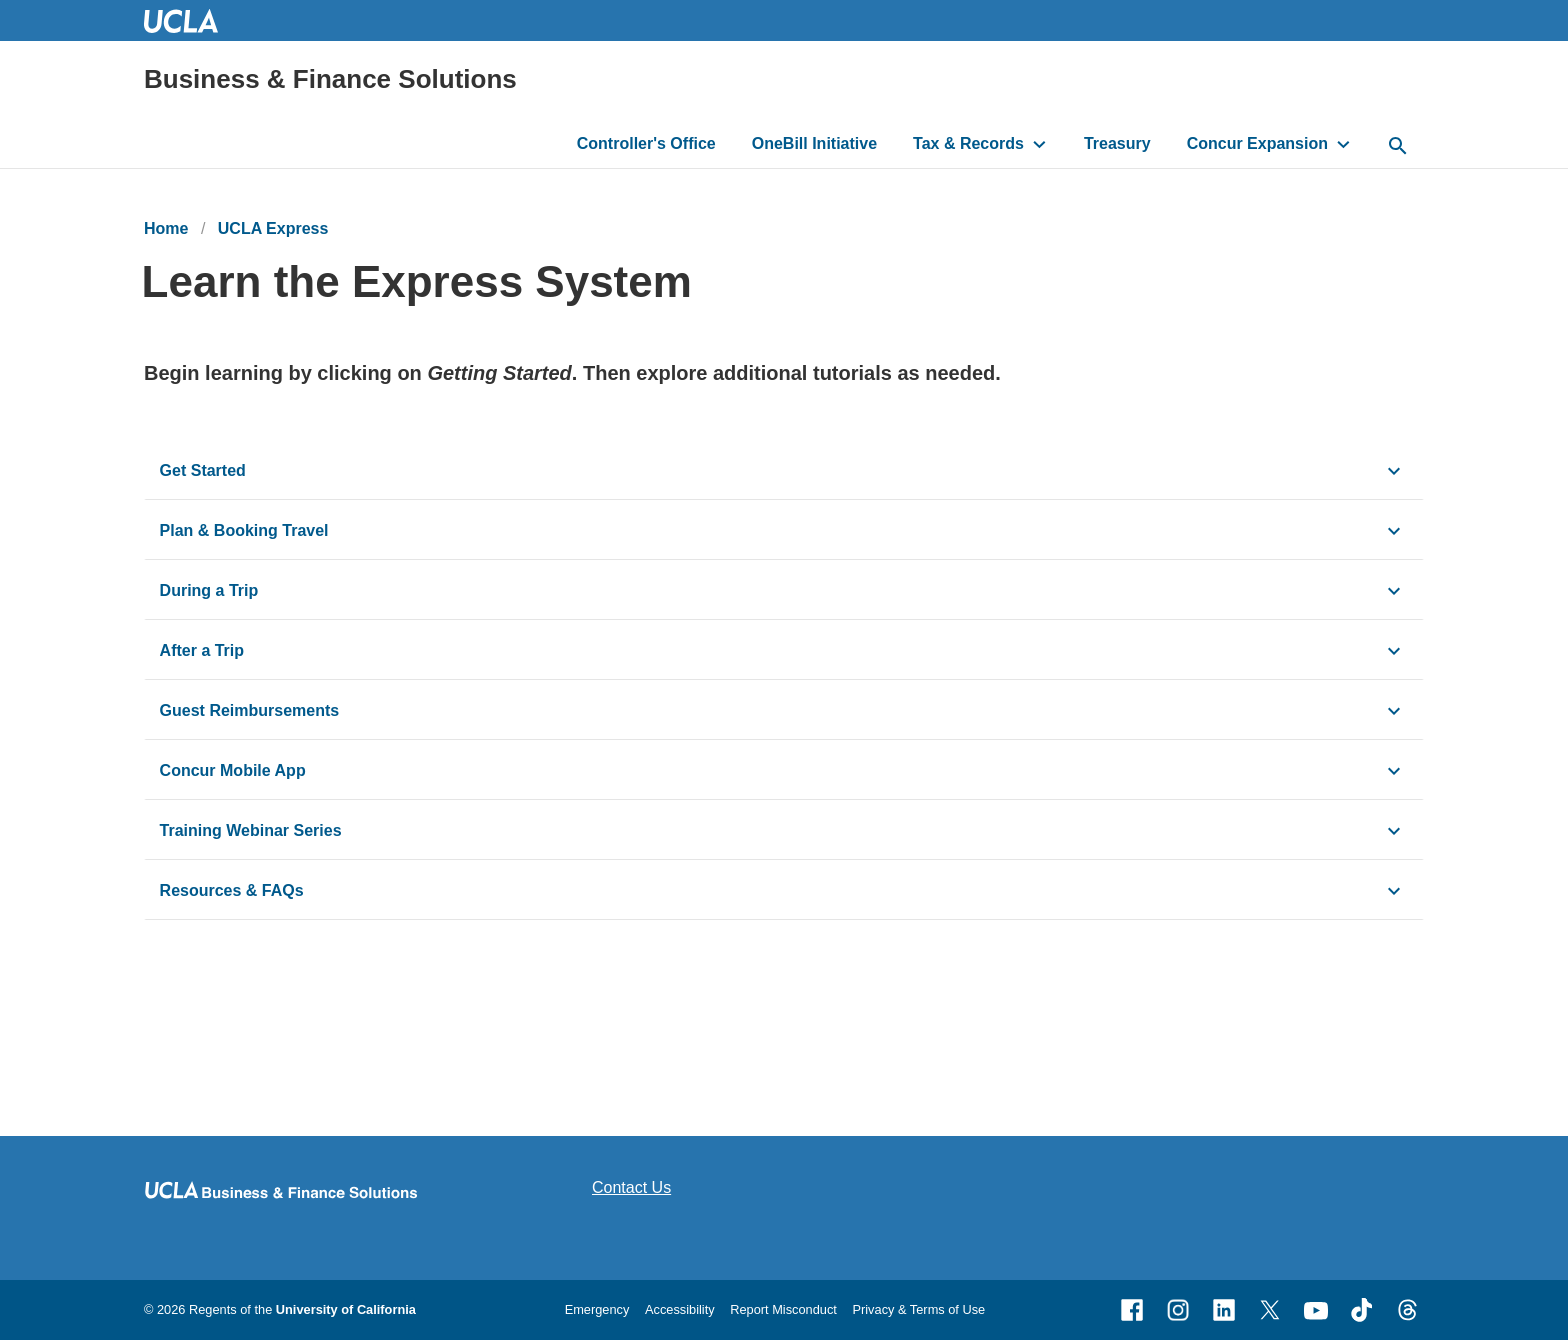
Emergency (597, 1309)
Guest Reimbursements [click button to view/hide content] (250, 710)
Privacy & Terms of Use (918, 1309)
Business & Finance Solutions (330, 79)
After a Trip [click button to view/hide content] (202, 650)
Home (166, 228)
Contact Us (631, 1187)
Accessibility (680, 1309)
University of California (346, 1309)
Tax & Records (968, 143)
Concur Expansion (1257, 143)
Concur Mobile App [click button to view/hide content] (233, 770)
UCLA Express (273, 228)
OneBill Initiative (814, 143)
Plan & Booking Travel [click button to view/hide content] (244, 530)
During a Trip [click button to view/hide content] (209, 590)
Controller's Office (646, 143)
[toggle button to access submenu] (1039, 144)
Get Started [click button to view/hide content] (205, 470)
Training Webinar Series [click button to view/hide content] (251, 830)
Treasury (1117, 143)
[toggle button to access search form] (1398, 147)
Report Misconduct (783, 1309)
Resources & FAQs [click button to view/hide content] (232, 890)
